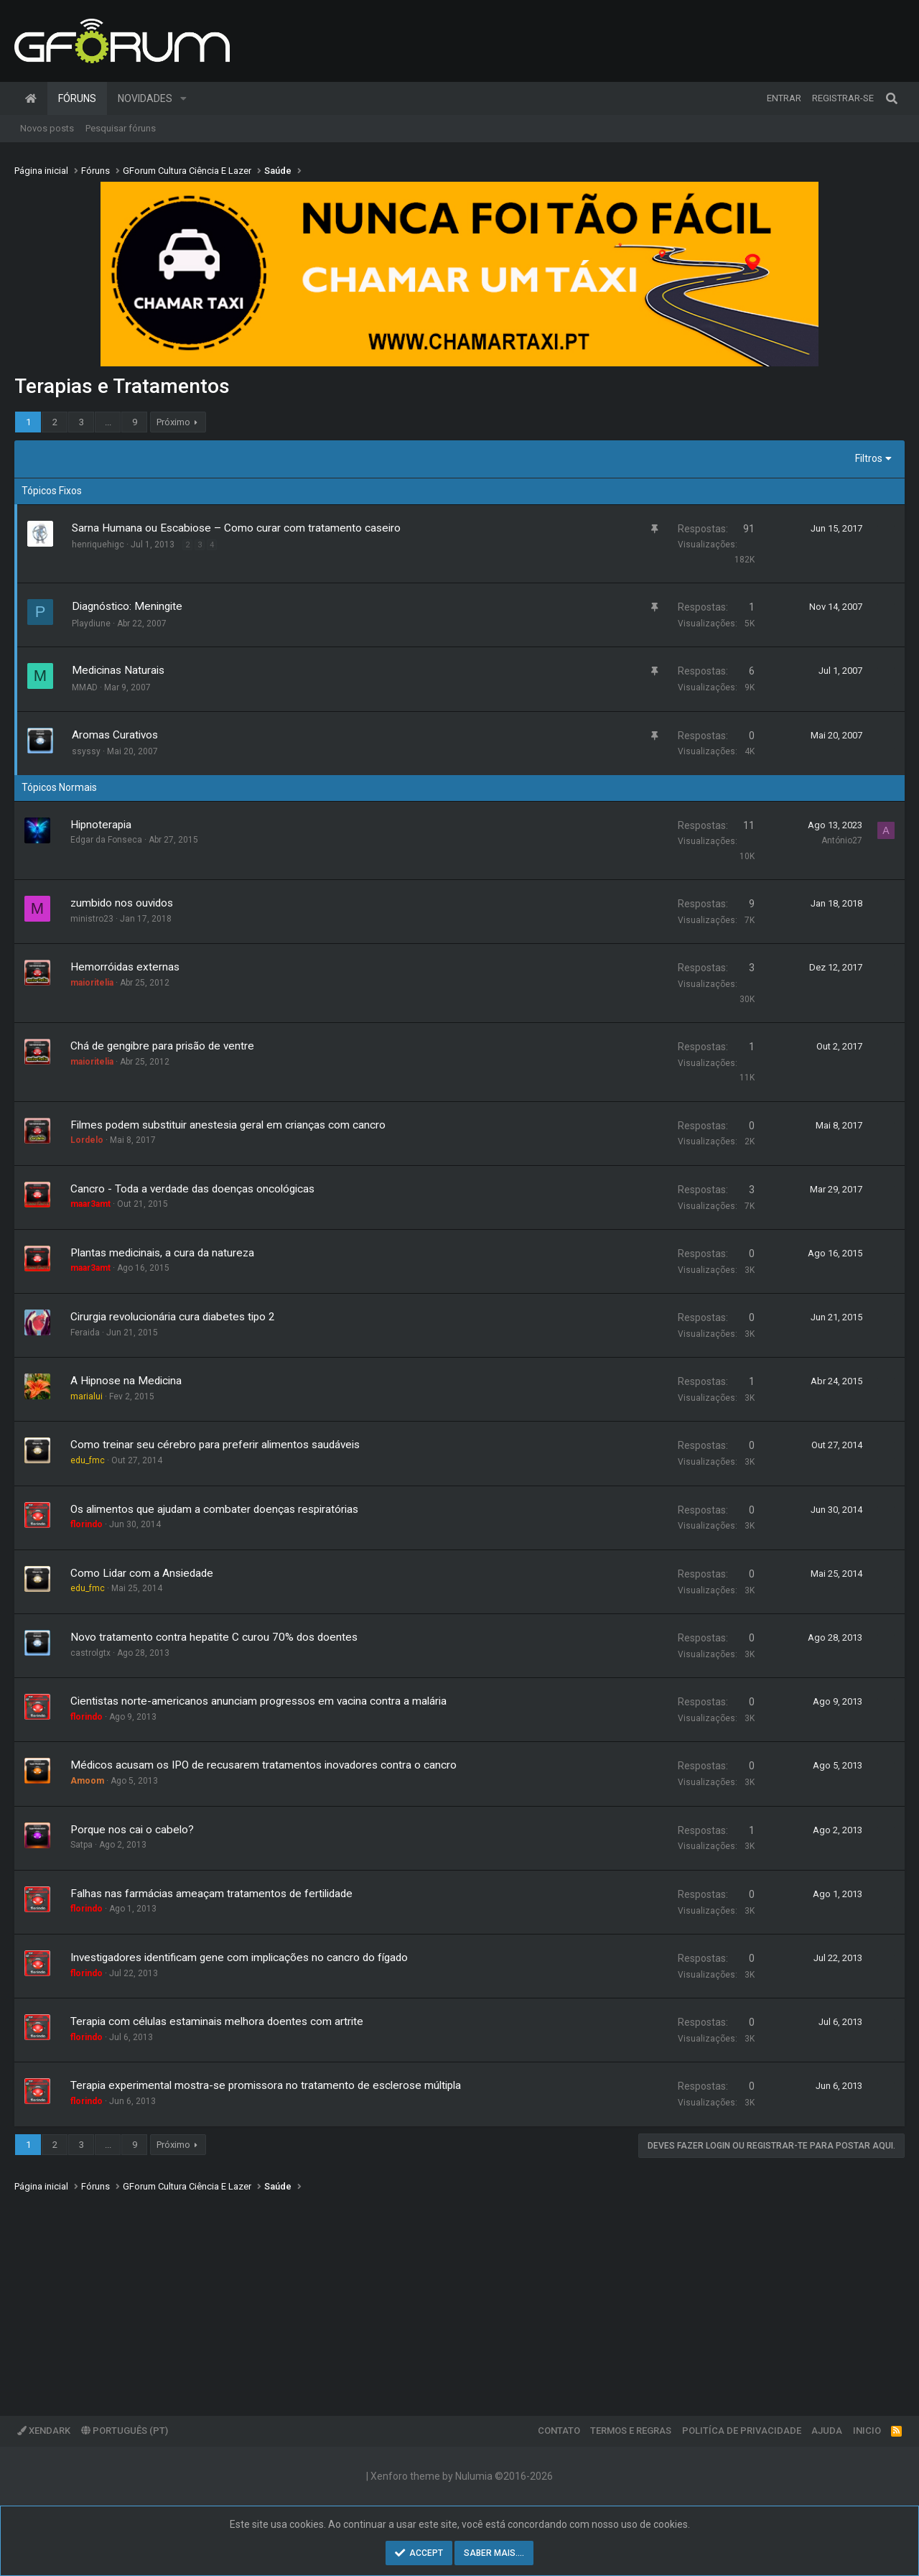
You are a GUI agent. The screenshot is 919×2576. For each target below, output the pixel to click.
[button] (183, 98)
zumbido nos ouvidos (121, 902)
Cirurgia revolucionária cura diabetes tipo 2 (172, 1316)
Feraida (85, 1333)
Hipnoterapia (100, 824)
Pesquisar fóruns (120, 128)
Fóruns (77, 98)
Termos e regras (630, 2430)
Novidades (145, 98)
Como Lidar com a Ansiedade (141, 1573)
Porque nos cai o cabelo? (132, 1829)
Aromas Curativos (115, 734)
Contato (559, 2430)
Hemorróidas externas (124, 966)
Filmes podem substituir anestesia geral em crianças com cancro (228, 1124)
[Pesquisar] (892, 98)
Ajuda (826, 2430)
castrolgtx (90, 1653)
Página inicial (30, 98)
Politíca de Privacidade (741, 2430)
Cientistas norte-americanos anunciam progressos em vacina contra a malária (258, 1701)
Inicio (867, 2430)
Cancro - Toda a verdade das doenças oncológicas (192, 1188)
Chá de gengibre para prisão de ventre (162, 1045)
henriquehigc (98, 544)
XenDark (43, 2430)
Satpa (81, 1845)
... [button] (108, 422)
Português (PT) (124, 2430)
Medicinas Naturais (118, 670)
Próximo (173, 422)
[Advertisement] (445, 2293)
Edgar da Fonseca (106, 840)
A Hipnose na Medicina (126, 1380)
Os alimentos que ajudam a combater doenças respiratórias (214, 1509)
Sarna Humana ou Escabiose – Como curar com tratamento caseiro (236, 528)
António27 (841, 840)
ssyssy (86, 751)
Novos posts (47, 128)
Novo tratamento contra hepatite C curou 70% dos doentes (214, 1637)
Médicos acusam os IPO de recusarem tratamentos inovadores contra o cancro (263, 1765)
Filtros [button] (868, 458)
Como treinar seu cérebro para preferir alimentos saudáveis (215, 1444)
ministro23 (91, 919)
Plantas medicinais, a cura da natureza (162, 1252)
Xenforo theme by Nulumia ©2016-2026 (461, 2476)
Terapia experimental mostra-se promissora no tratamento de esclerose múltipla (265, 2085)
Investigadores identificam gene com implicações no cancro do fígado (239, 1957)
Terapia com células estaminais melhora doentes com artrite (216, 2021)
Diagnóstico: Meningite (127, 606)
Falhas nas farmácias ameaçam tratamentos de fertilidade (211, 1893)
